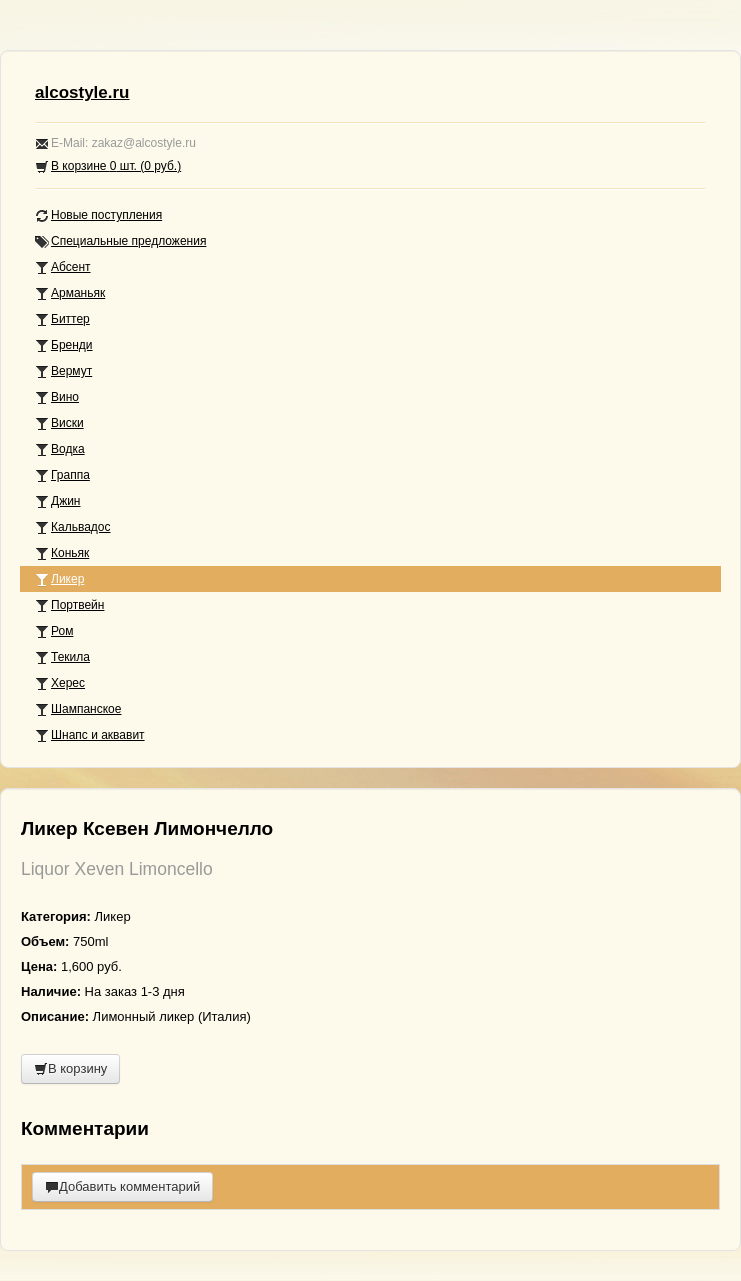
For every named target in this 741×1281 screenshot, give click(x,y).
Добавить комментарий (122, 1186)
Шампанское (78, 709)
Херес (60, 683)
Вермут (63, 371)
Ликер (59, 579)
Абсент (63, 267)
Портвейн (69, 605)
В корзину (70, 1068)
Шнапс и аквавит (90, 735)
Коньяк (62, 553)
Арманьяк (70, 293)
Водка (60, 449)
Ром (54, 631)
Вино (57, 397)
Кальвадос (73, 527)
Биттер (62, 319)
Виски (59, 423)
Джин (57, 501)
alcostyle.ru (82, 92)
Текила (62, 657)
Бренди (64, 345)
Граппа (62, 475)
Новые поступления (98, 215)
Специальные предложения (120, 241)
